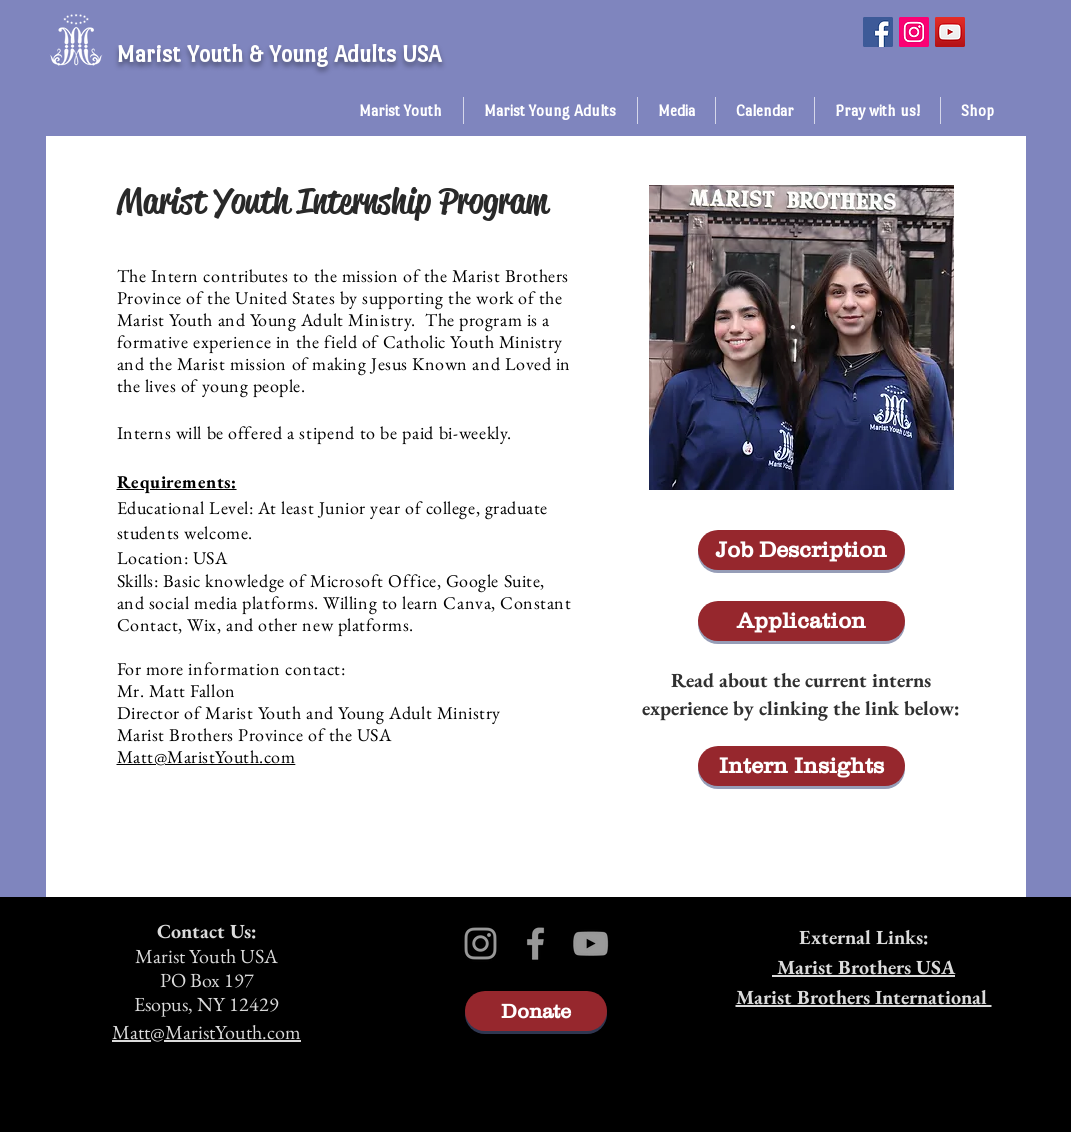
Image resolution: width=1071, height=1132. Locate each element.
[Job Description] (801, 550)
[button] (401, 110)
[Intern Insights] (801, 766)
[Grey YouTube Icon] (590, 943)
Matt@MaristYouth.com (206, 756)
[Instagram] (914, 32)
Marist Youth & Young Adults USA (278, 54)
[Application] (801, 621)
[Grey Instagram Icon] (480, 943)
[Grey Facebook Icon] (535, 943)
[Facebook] (878, 32)
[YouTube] (950, 32)
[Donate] (536, 1011)
